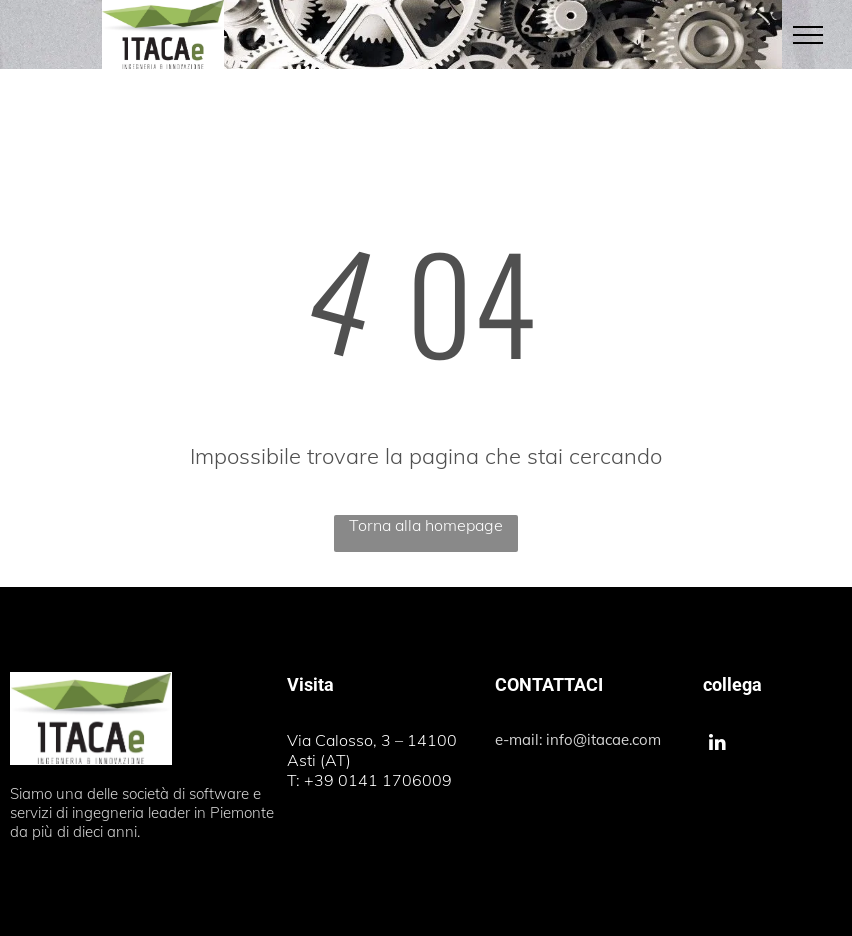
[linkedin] (717, 745)
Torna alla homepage (426, 525)
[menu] (808, 35)
